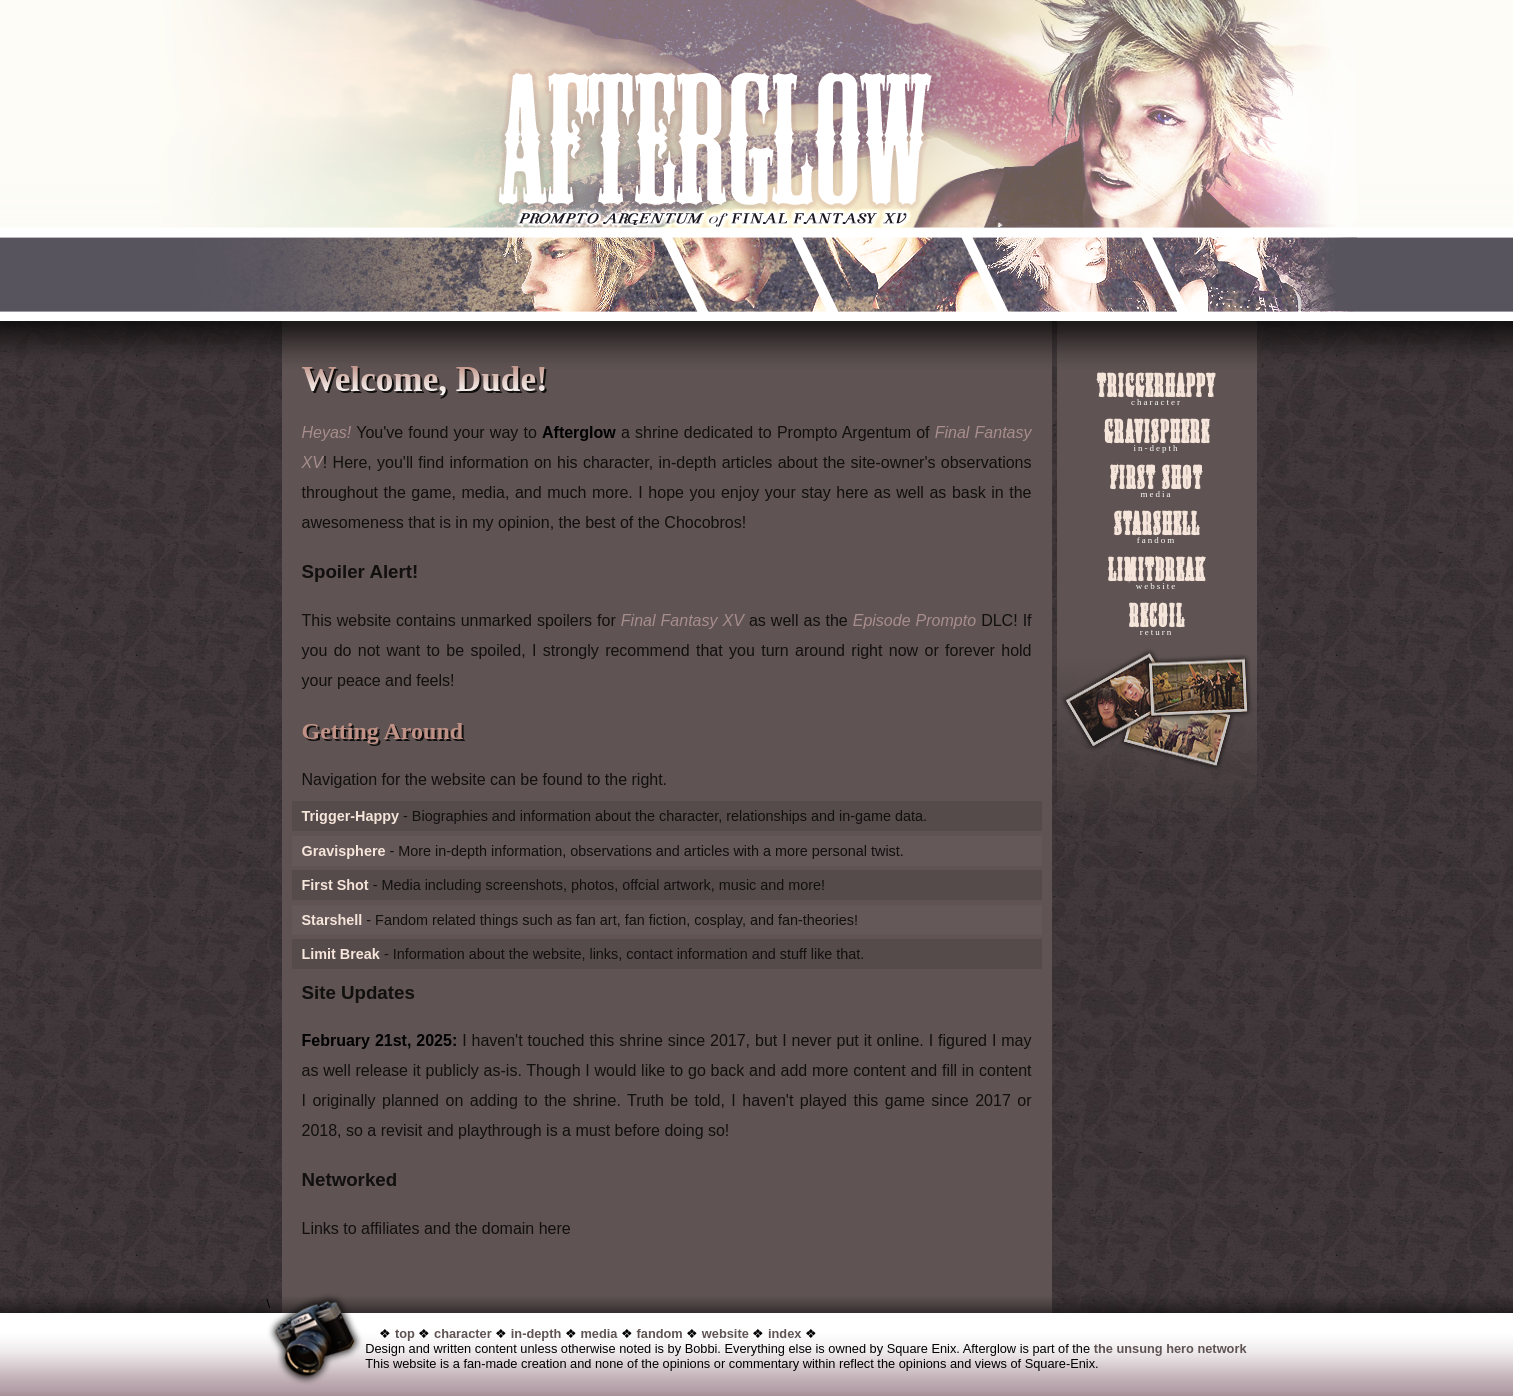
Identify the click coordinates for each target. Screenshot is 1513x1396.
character (463, 1333)
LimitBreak (1157, 573)
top (405, 1333)
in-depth (536, 1333)
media (598, 1333)
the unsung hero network (1170, 1348)
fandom (660, 1333)
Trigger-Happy (351, 816)
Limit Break (341, 954)
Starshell (1157, 527)
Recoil (1157, 619)
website (725, 1333)
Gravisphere (1157, 435)
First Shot (1156, 481)
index (784, 1333)
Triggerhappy (1156, 389)
